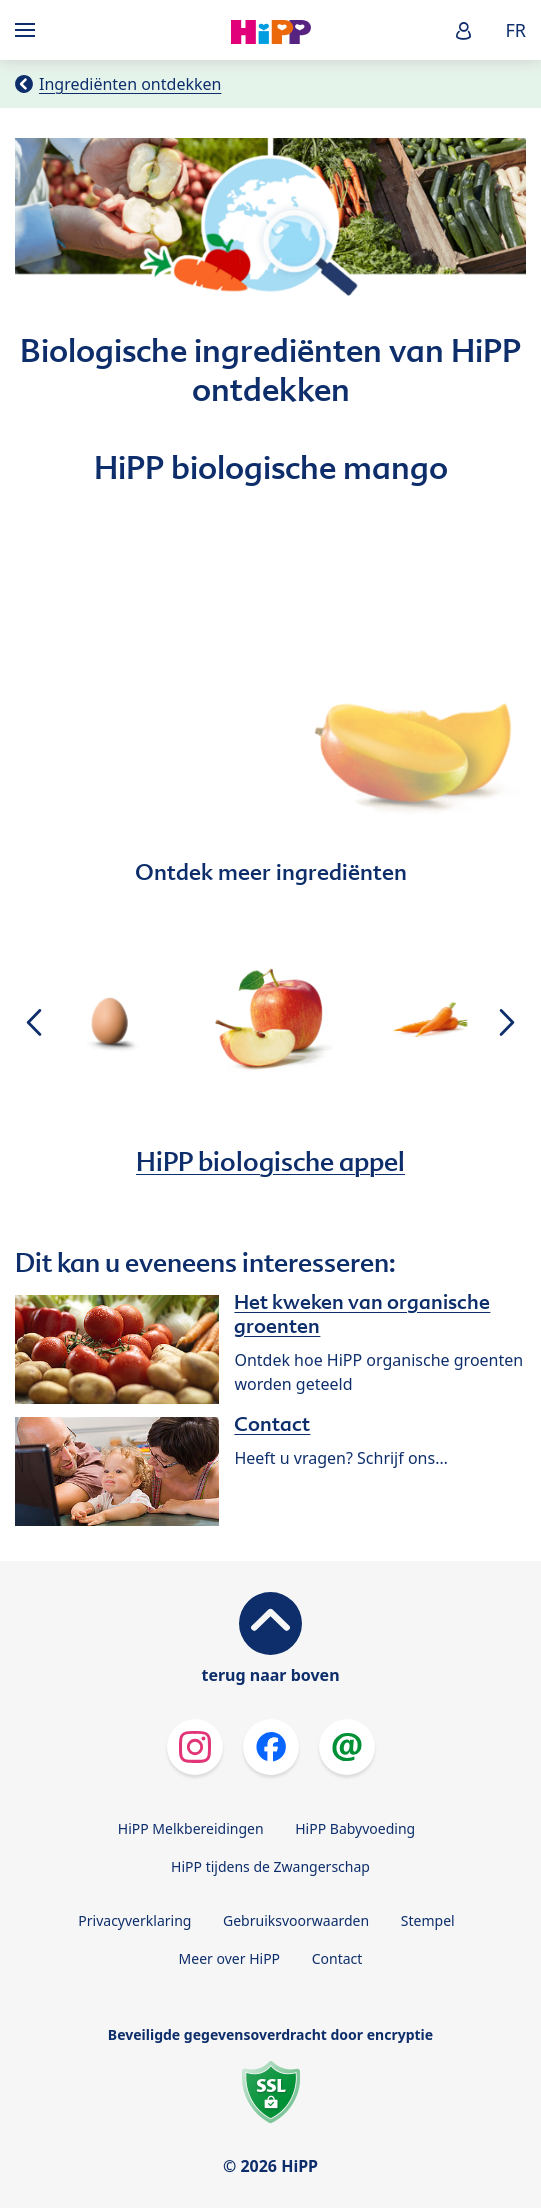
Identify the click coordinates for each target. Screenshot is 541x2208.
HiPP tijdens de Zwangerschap (270, 1866)
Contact (337, 1958)
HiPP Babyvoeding (355, 1828)
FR (515, 30)
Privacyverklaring (134, 1920)
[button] (464, 30)
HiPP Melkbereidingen (191, 1828)
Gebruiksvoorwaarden (296, 1920)
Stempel (428, 1920)
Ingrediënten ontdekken (130, 84)
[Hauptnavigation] (29, 30)
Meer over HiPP (229, 1958)
